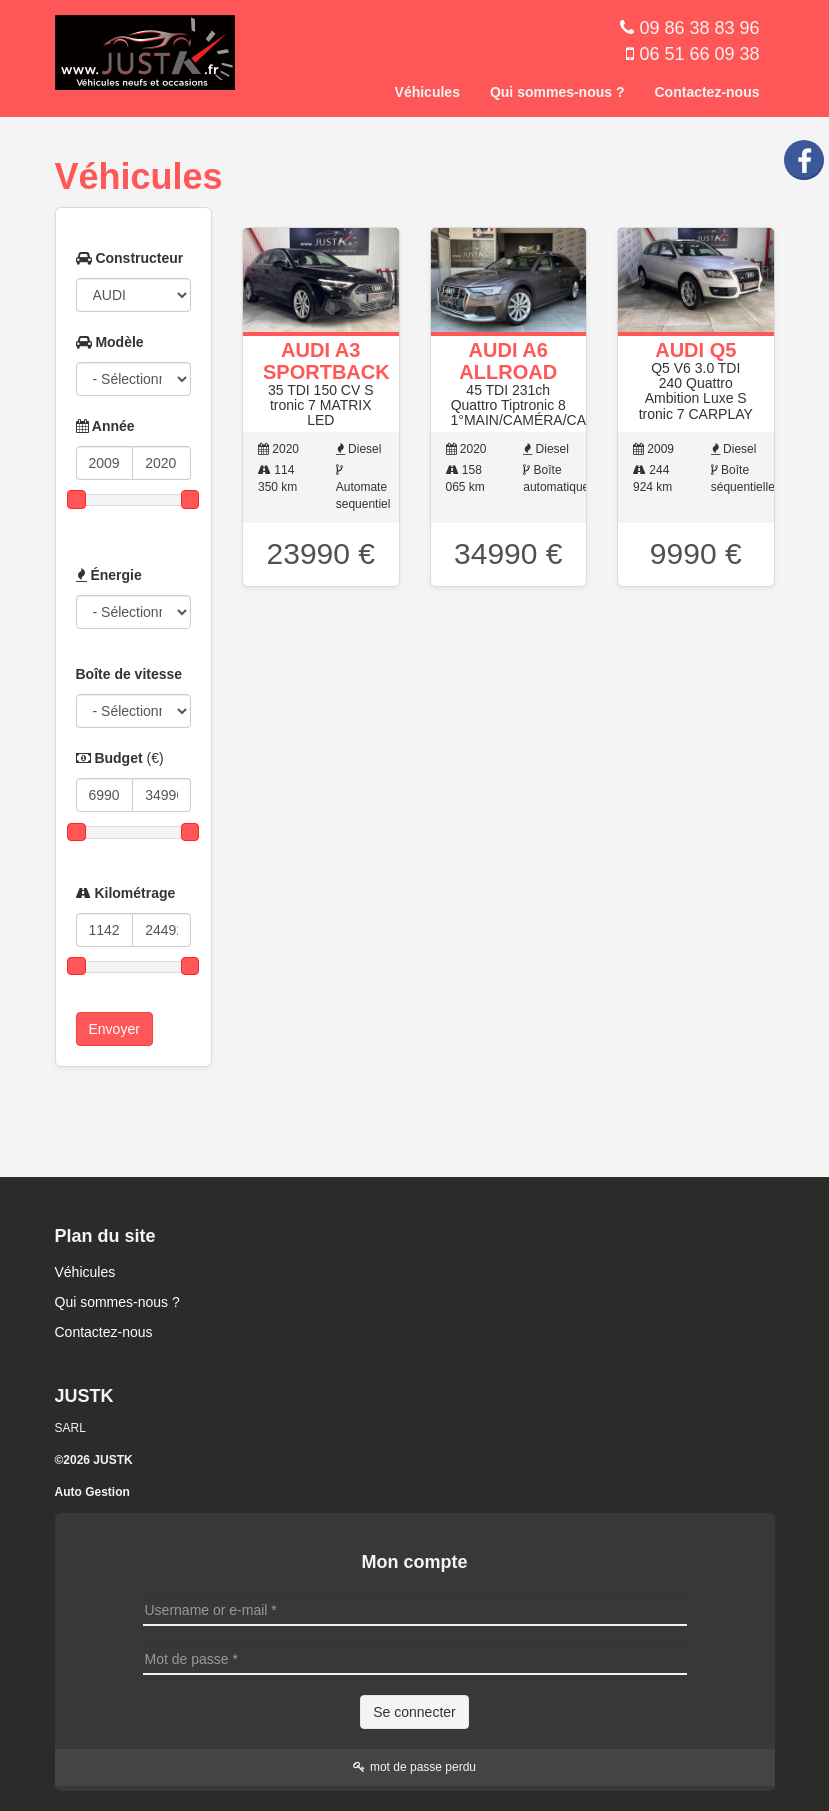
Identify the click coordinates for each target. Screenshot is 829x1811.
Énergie (109, 575)
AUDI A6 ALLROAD (508, 361)
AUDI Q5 (695, 350)
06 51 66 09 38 (699, 54)
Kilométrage (126, 893)
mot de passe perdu (414, 1767)
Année (105, 426)
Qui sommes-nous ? (557, 92)
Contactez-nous (707, 92)
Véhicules (427, 92)
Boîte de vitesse (129, 674)
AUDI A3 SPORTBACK (326, 361)
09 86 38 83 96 (699, 28)
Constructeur (130, 258)
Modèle (110, 342)
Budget (120, 758)
